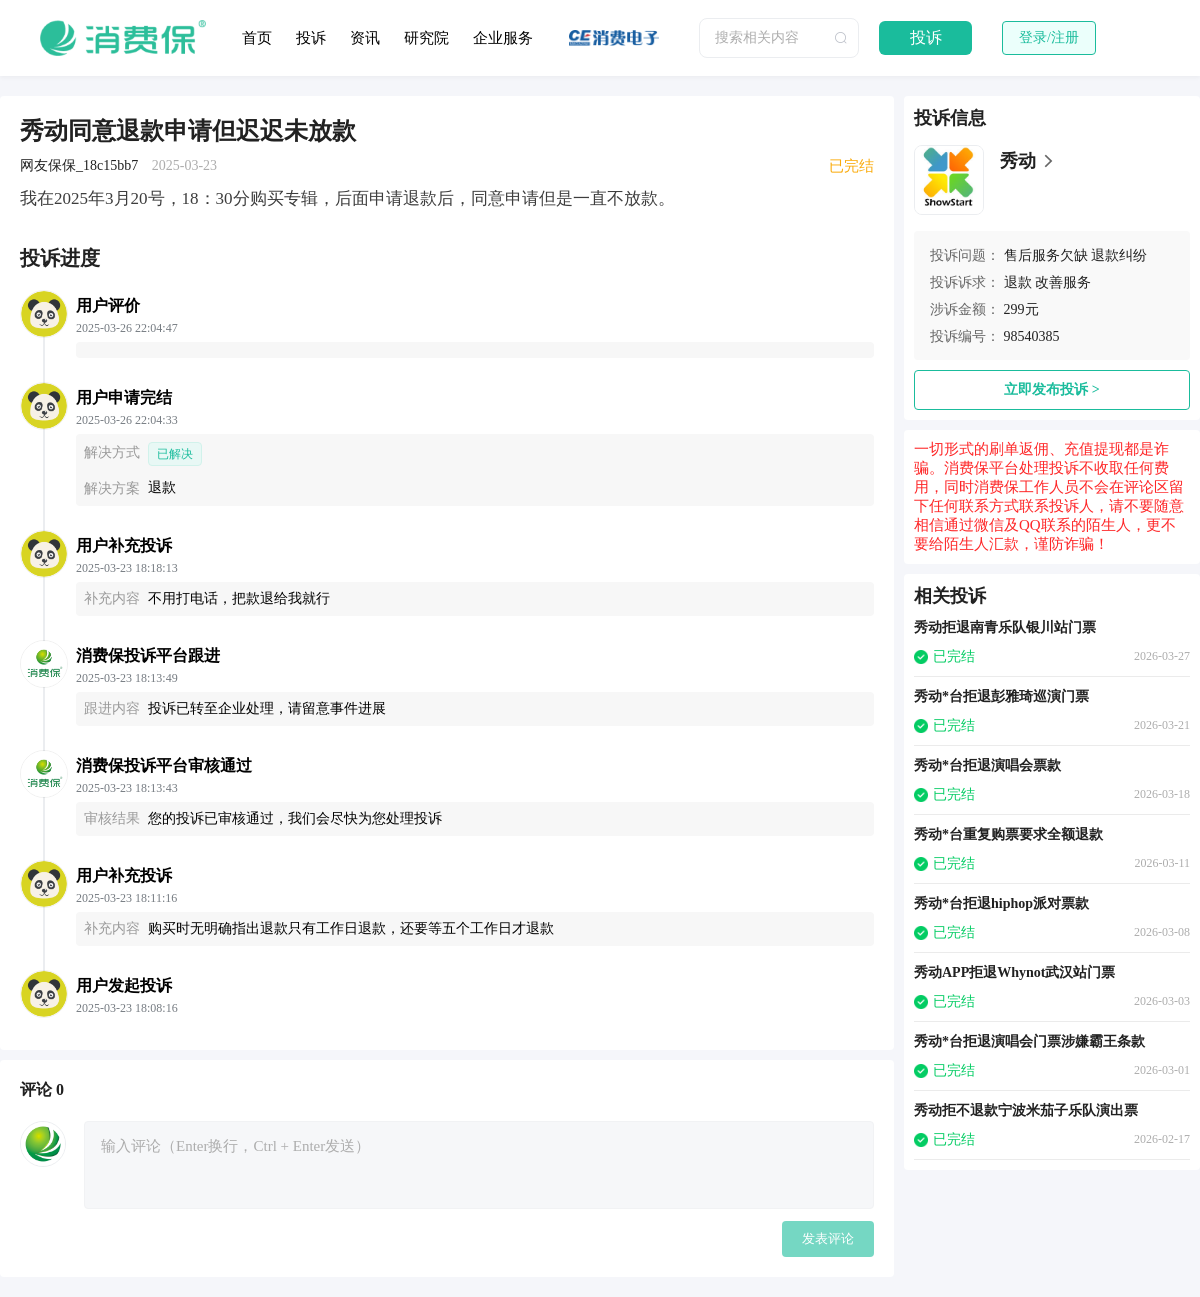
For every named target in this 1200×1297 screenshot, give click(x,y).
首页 (257, 38)
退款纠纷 (1119, 255)
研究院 (426, 38)
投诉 (311, 38)
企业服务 (503, 38)
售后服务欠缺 (1046, 255)
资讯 (365, 38)
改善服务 (1063, 282)
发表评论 (828, 1238)
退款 (1018, 282)
